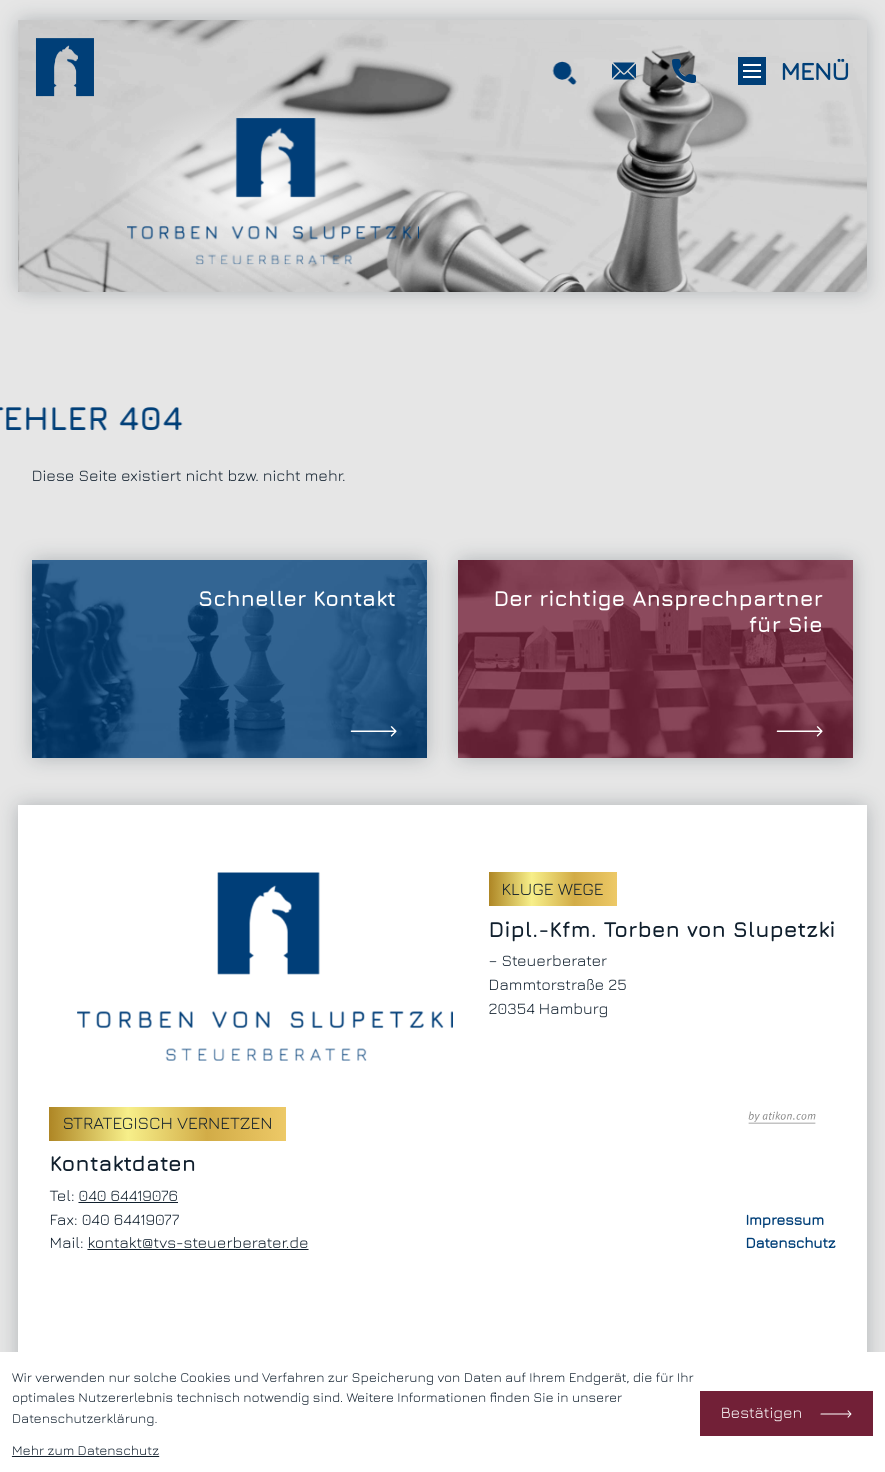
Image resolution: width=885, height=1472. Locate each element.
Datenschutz (790, 1243)
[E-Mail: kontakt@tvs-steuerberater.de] (624, 71)
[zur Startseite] (65, 71)
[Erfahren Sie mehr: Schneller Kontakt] (229, 658)
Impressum (784, 1220)
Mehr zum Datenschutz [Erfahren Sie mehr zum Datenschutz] (85, 1450)
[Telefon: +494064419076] (128, 1197)
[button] (684, 71)
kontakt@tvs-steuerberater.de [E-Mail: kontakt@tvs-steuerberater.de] (197, 1243)
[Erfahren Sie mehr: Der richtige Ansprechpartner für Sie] (655, 658)
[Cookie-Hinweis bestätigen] (786, 1413)
